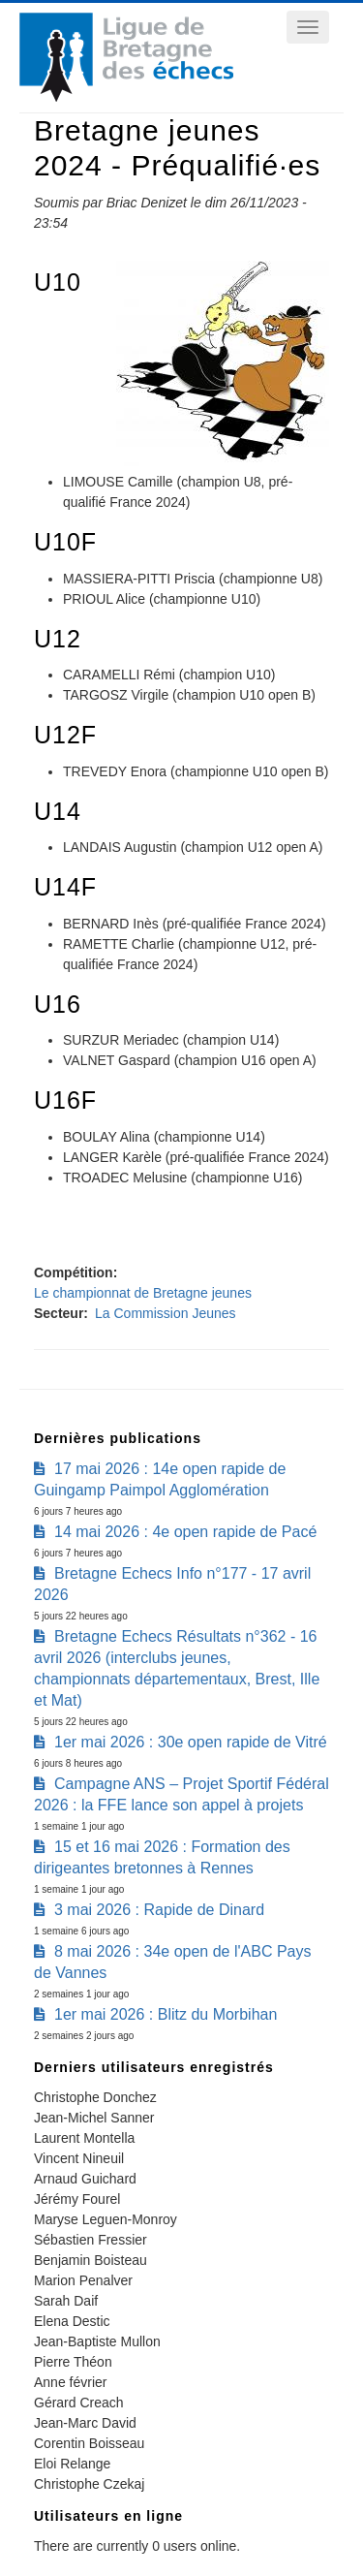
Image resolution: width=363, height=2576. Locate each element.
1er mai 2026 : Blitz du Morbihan (165, 2014)
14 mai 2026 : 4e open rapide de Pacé (185, 1532)
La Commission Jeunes (165, 1313)
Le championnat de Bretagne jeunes (143, 1293)
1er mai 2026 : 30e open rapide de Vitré (190, 1742)
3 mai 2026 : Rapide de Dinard (159, 1909)
